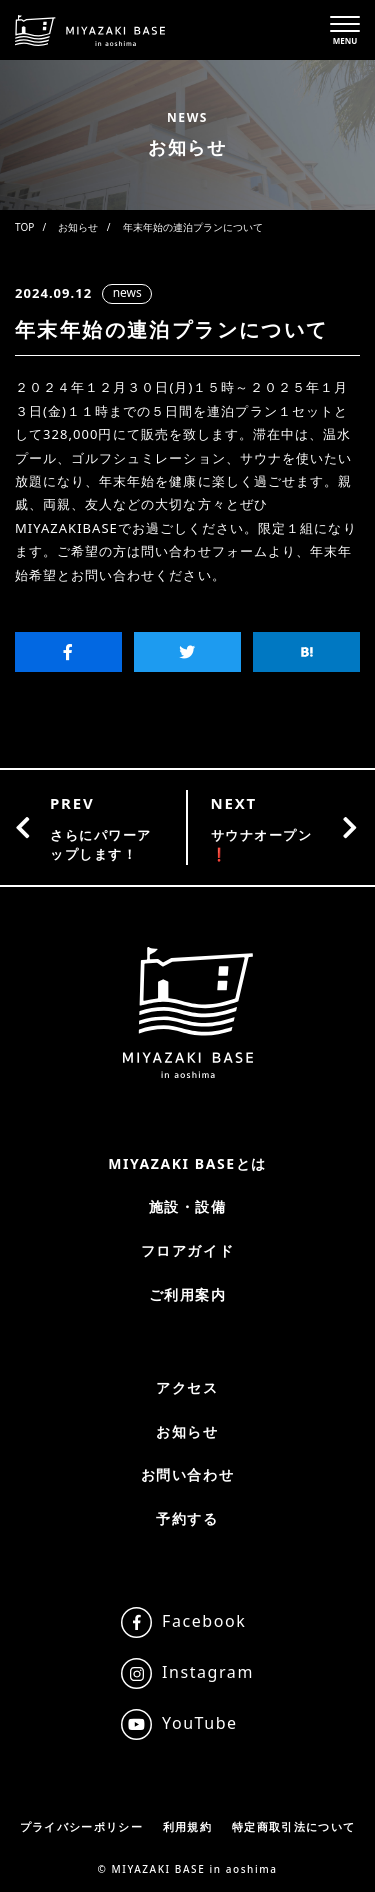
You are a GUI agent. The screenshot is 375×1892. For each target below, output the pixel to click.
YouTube (200, 1723)
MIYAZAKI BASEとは (187, 1163)
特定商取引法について (293, 1826)
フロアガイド (187, 1250)
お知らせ (78, 227)
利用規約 (187, 1826)
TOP (24, 227)
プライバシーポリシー (81, 1826)
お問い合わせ (187, 1474)
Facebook (204, 1621)
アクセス (187, 1387)
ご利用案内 (188, 1294)
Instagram (208, 1672)
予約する (187, 1518)
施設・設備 (188, 1206)
